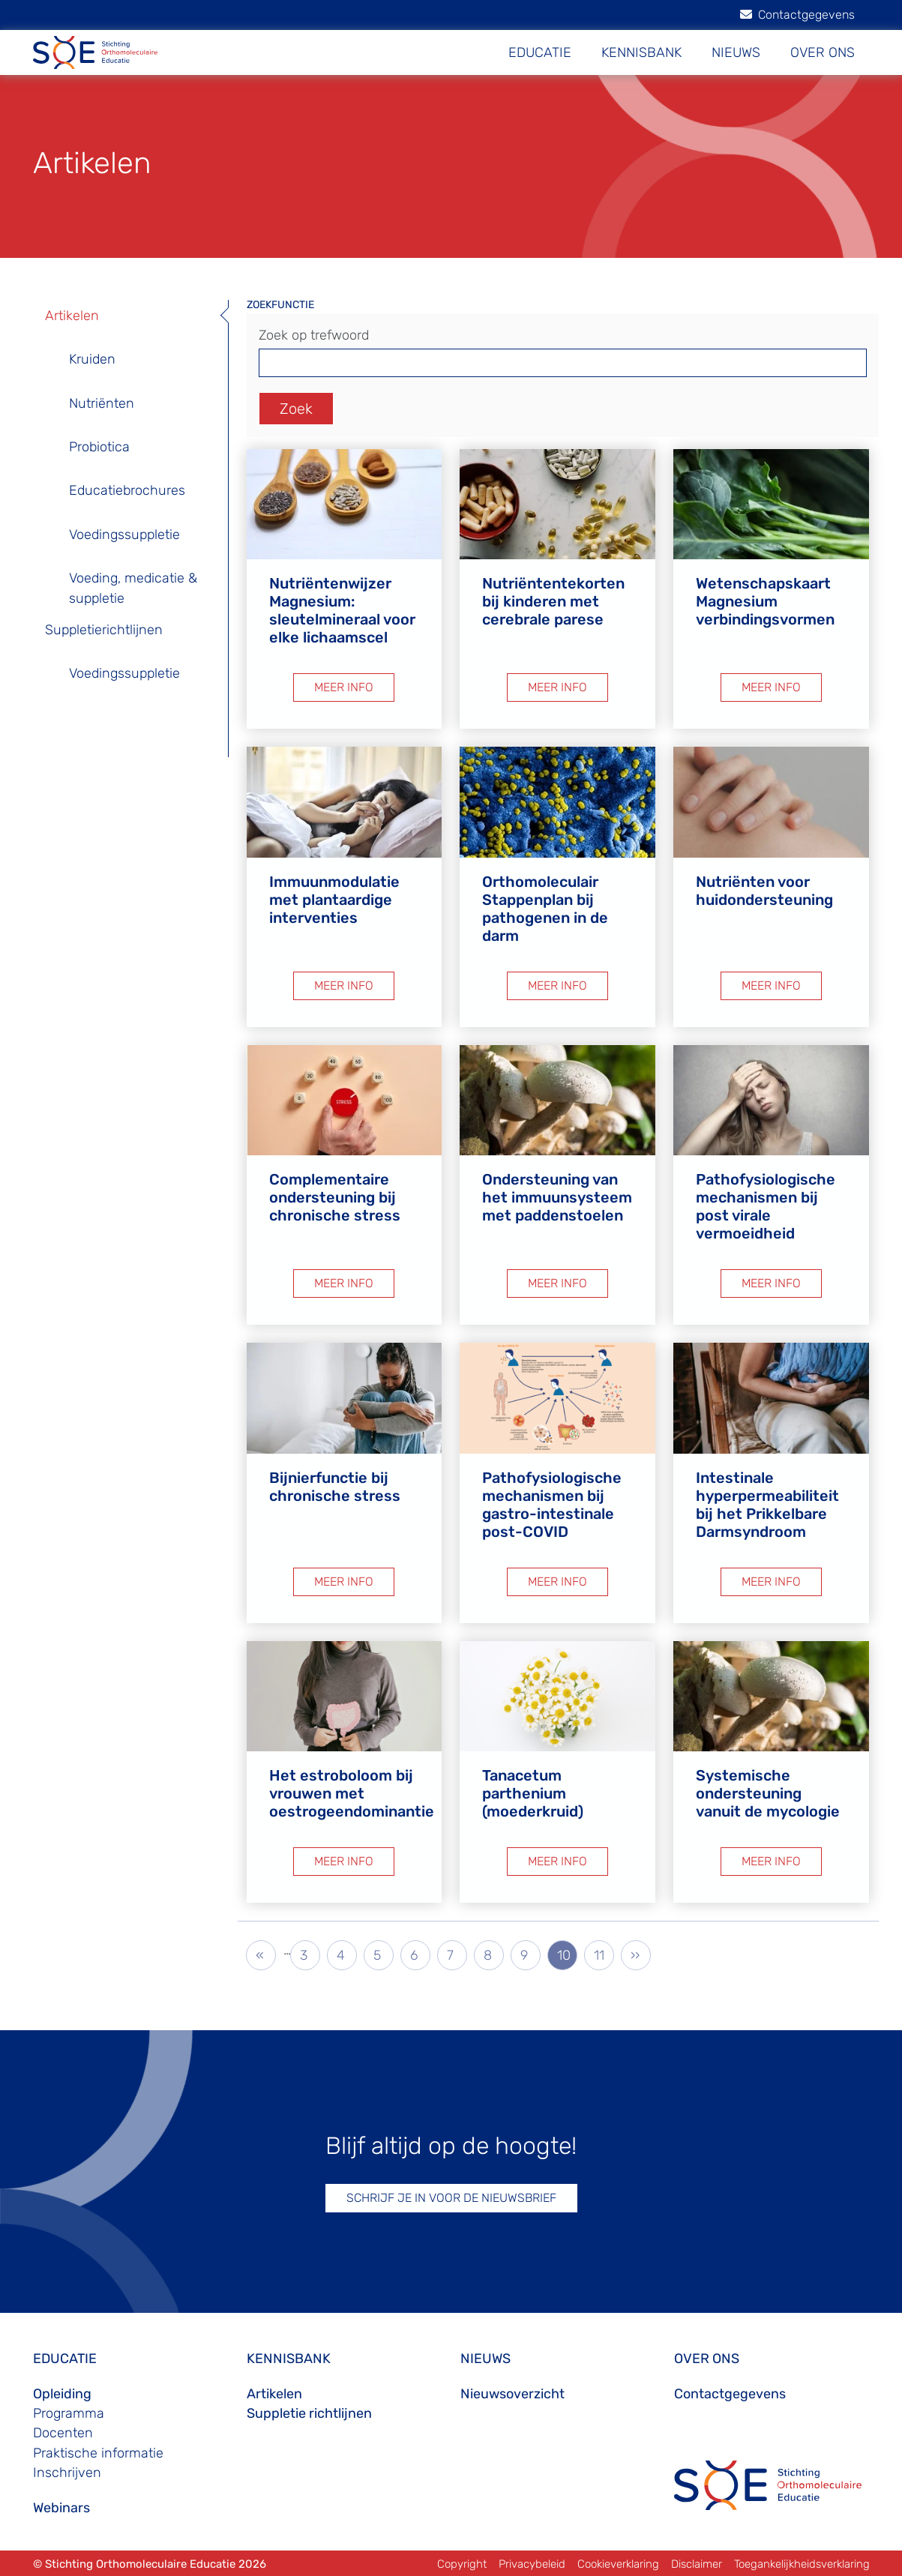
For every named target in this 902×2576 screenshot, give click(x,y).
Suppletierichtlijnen (104, 629)
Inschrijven (67, 2472)
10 (566, 1954)
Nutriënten (101, 403)
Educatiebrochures (127, 490)
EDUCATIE (539, 52)
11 (603, 1954)
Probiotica (99, 446)
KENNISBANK (641, 52)
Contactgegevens (797, 14)
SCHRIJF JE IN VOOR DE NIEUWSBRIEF (451, 2198)
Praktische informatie (98, 2453)
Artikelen (72, 315)
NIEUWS (736, 52)
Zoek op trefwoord (314, 335)
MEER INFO (343, 687)
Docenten (63, 2432)
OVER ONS (822, 52)
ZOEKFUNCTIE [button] (280, 304)
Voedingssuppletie (124, 534)
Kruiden (92, 359)
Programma (68, 2413)
